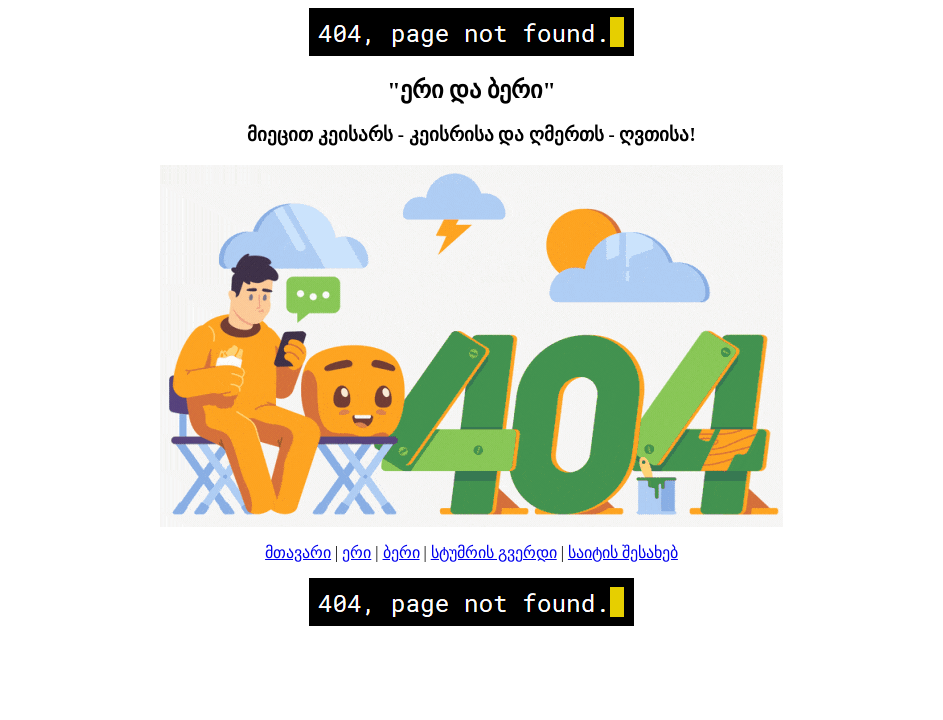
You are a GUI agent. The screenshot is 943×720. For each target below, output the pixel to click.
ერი (356, 552)
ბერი (401, 552)
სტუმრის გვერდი (494, 552)
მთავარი (298, 552)
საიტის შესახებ (623, 552)
